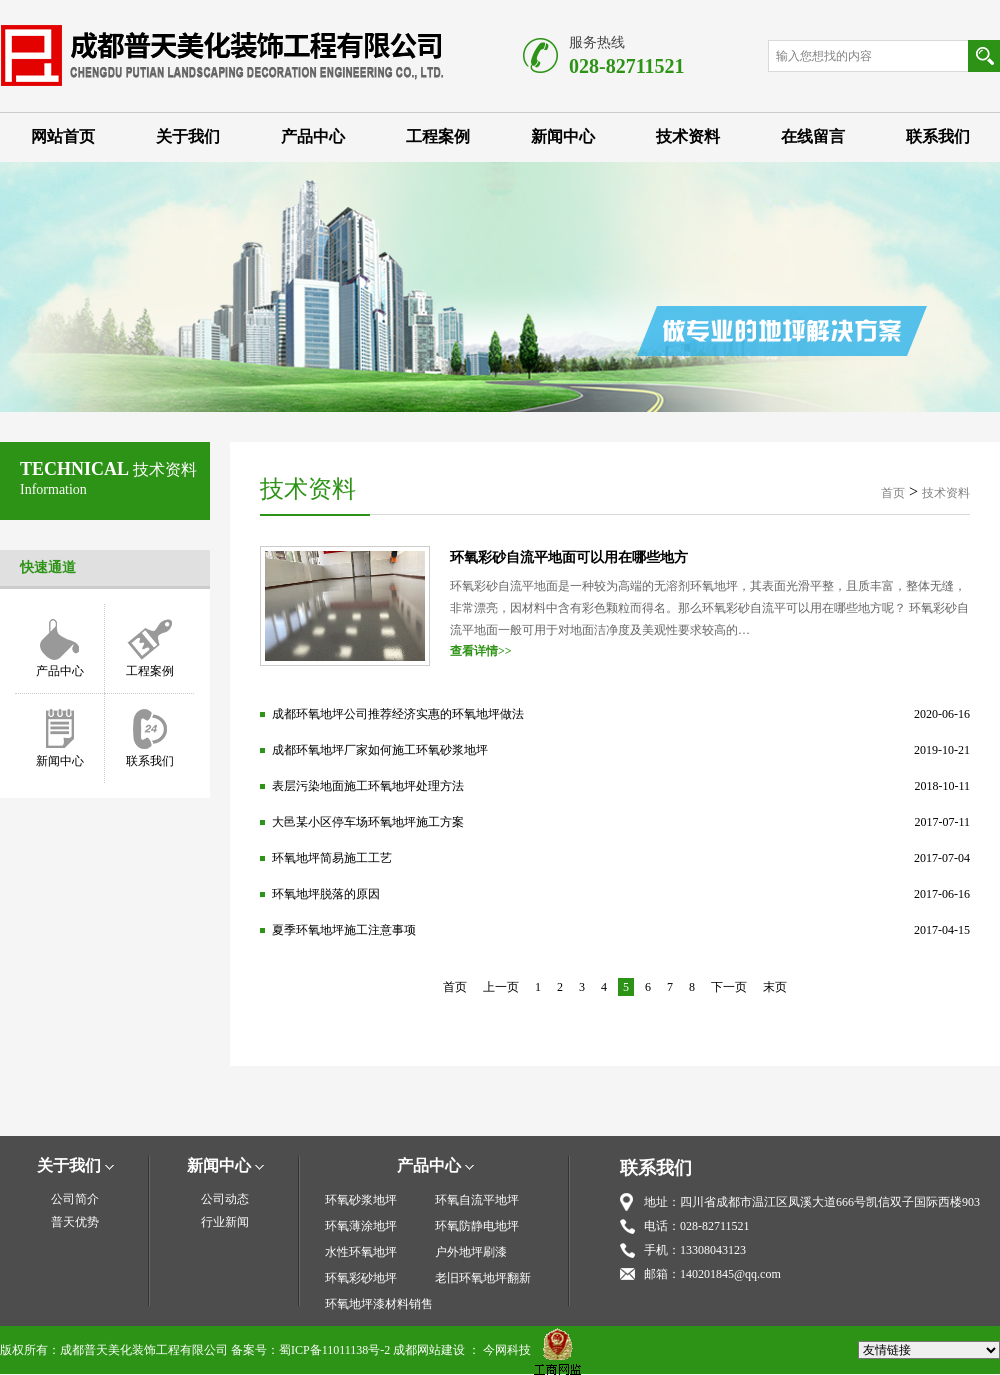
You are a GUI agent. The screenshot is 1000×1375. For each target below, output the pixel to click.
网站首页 (63, 136)
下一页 (729, 987)
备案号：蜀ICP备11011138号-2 (310, 1350)
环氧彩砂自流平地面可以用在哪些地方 (569, 557)
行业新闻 (225, 1222)
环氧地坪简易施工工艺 (332, 858)
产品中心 (313, 136)
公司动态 (225, 1199)
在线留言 (813, 136)
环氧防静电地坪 (477, 1226)
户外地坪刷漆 (471, 1252)
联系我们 (938, 136)
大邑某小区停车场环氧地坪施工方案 (368, 822)
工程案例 (438, 136)
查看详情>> (481, 651)
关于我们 (188, 136)
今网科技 (507, 1350)
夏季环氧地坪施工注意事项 (344, 930)
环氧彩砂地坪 (361, 1278)
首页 (893, 493)
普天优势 (75, 1222)
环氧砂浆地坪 (361, 1200)
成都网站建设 (429, 1350)
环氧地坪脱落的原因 (326, 894)
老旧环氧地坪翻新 (483, 1278)
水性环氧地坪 (361, 1252)
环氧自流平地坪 (477, 1200)
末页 (775, 987)
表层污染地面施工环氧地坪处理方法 (368, 786)
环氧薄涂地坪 (361, 1226)
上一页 (501, 987)
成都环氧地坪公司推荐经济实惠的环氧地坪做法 (398, 714)
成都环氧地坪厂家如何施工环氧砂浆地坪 (380, 750)
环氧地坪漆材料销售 (379, 1304)
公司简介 (75, 1199)
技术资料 (688, 136)
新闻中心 (563, 136)
